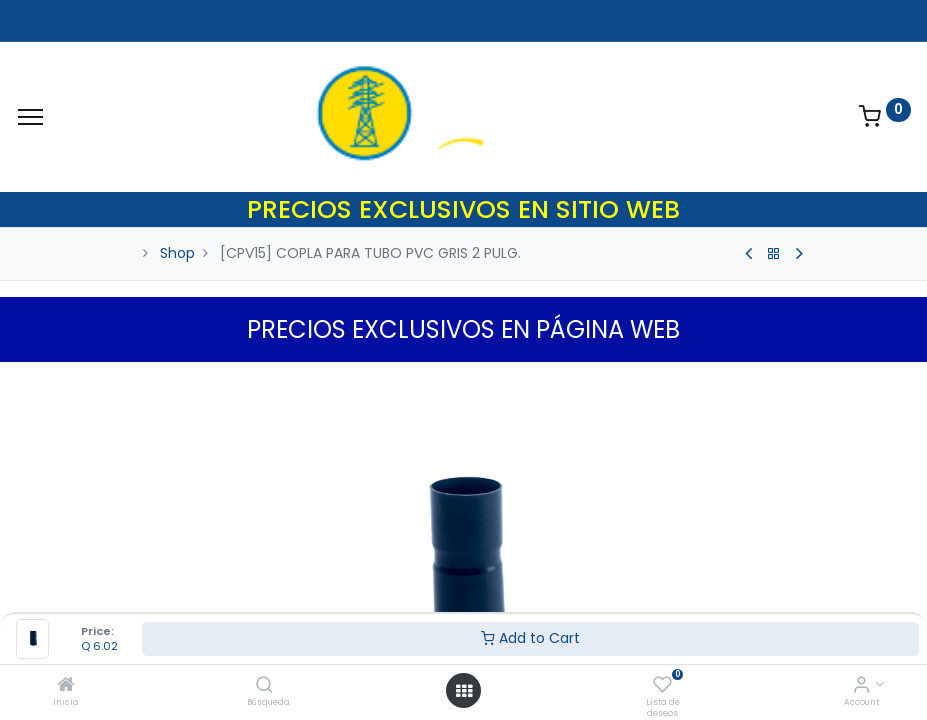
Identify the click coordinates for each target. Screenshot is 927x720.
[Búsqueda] (264, 686)
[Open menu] (464, 691)
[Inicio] (66, 686)
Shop (177, 253)
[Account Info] (861, 686)
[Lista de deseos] (662, 686)
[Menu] (30, 117)
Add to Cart (530, 638)
